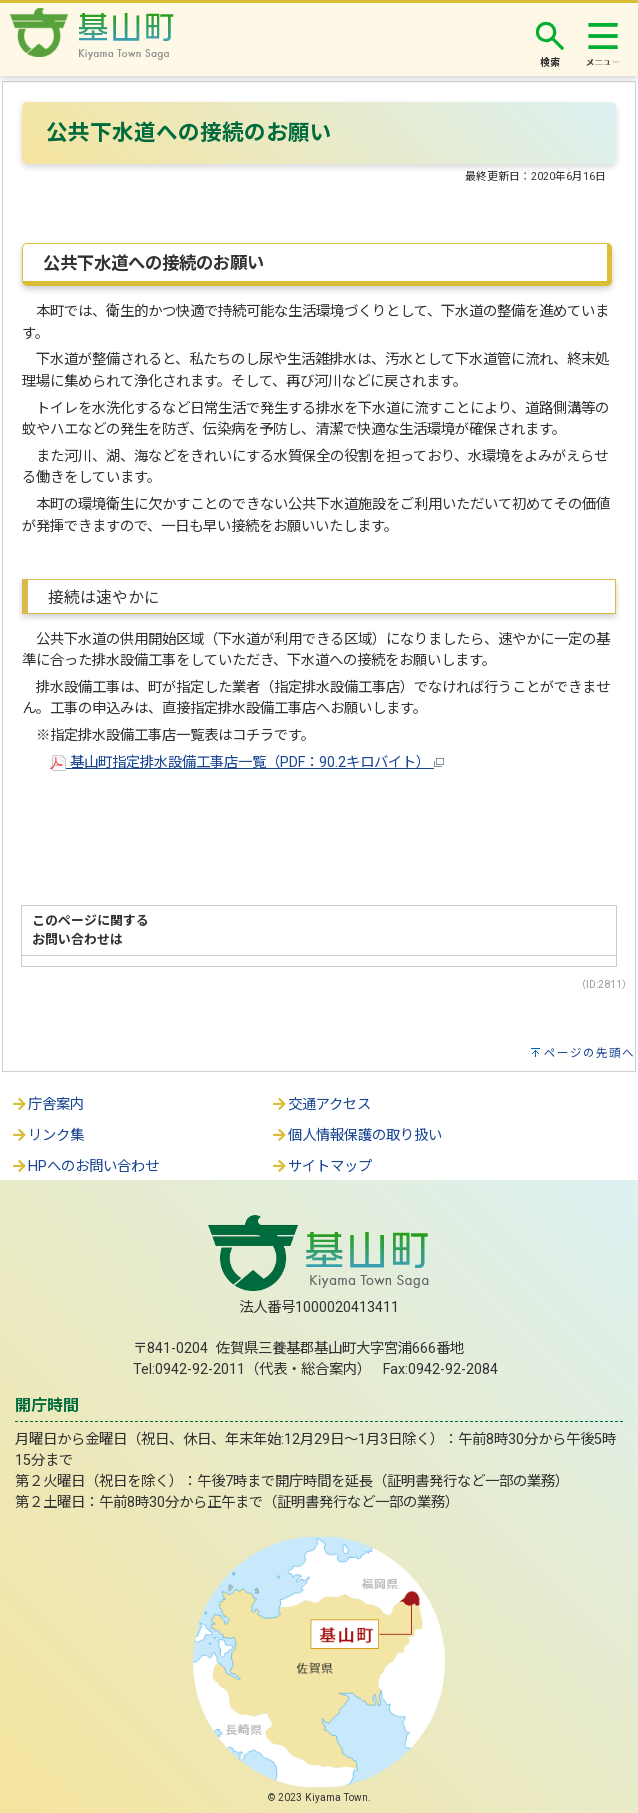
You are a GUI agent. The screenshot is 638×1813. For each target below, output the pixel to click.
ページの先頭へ (589, 1053)
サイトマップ (321, 1166)
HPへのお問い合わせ (84, 1166)
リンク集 (47, 1135)
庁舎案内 (47, 1104)
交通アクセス (320, 1104)
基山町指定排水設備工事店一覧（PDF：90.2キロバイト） (247, 762)
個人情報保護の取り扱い (356, 1135)
